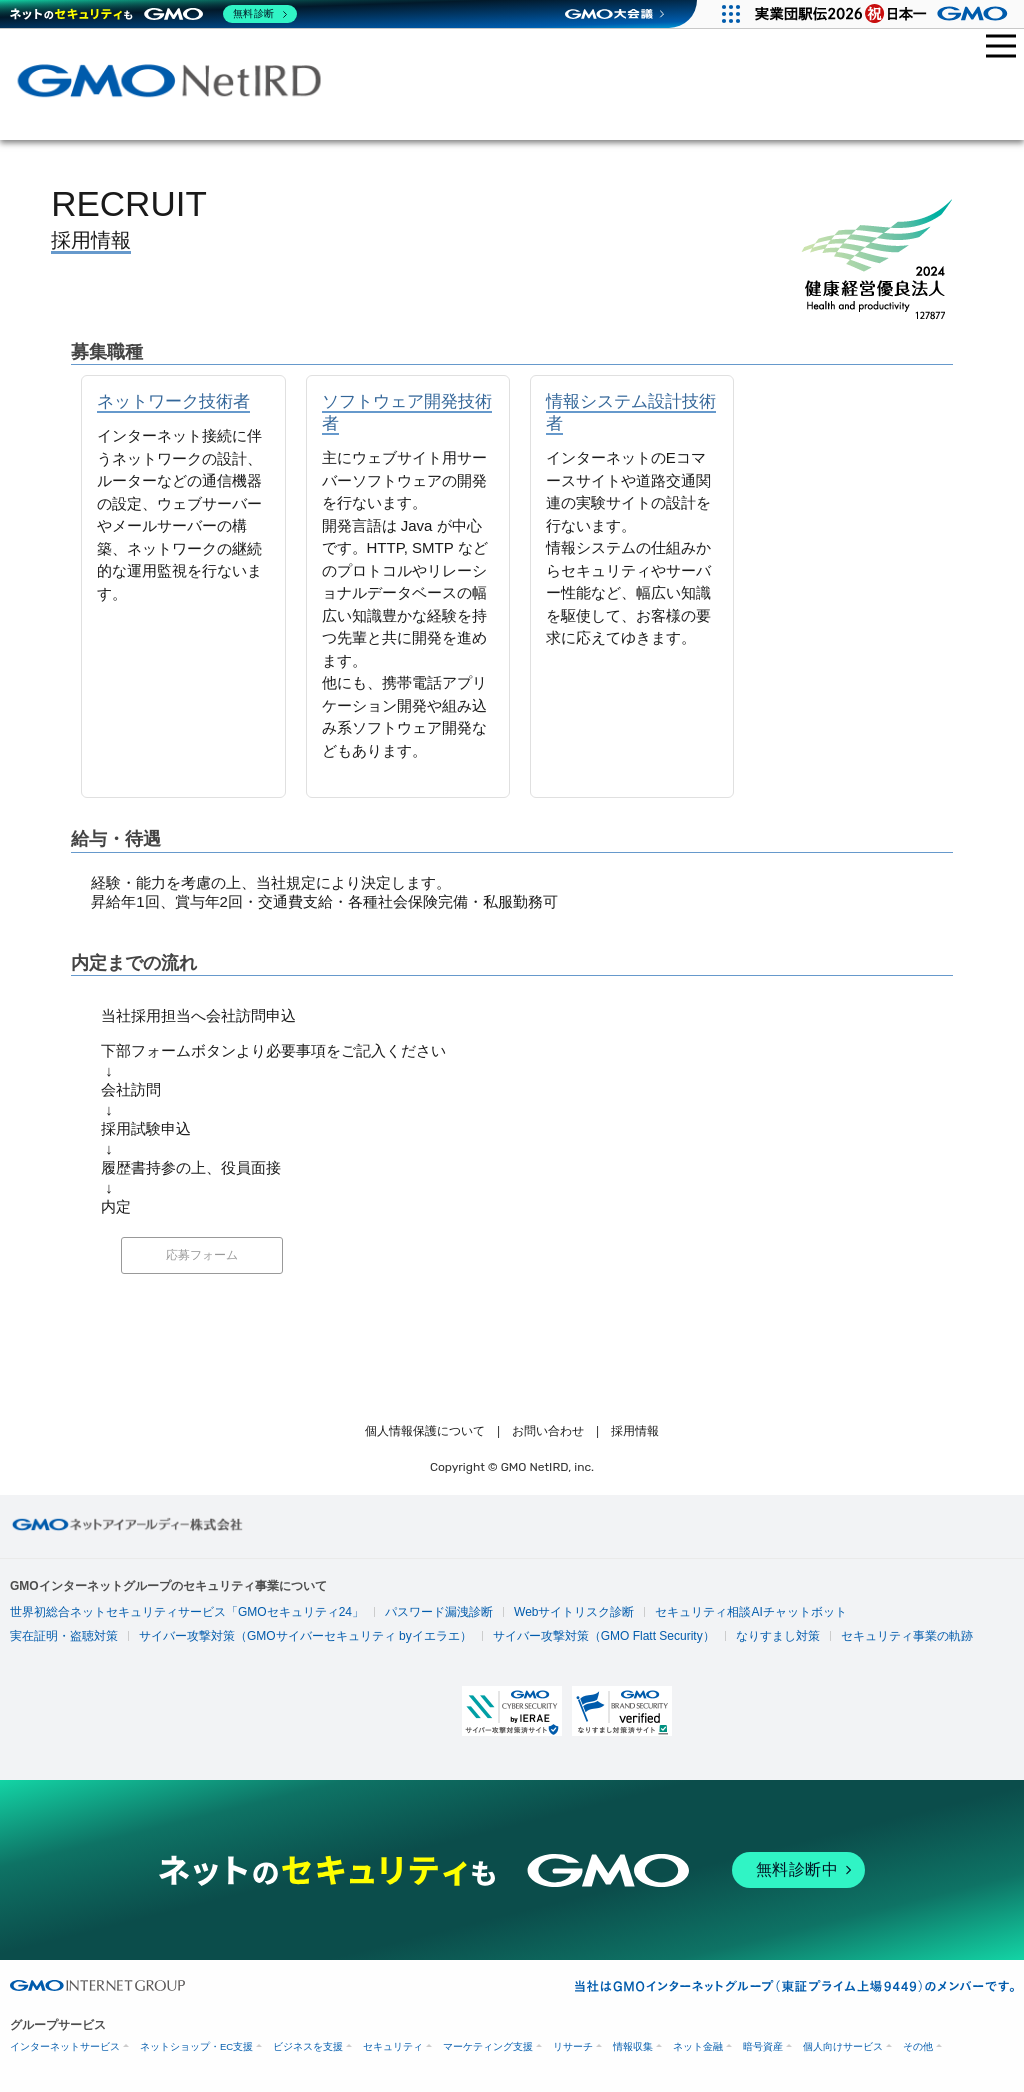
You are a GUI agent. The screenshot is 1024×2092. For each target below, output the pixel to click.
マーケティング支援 (488, 2046)
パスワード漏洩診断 (439, 1612)
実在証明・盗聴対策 (64, 1636)
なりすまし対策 (778, 1636)
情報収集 (633, 2046)
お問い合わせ (548, 1431)
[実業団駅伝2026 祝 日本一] (884, 14)
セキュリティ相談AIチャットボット (750, 1612)
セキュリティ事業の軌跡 (907, 1636)
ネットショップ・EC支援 (196, 2046)
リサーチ (573, 2046)
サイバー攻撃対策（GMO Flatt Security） (604, 1636)
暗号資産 (763, 2046)
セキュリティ (393, 2046)
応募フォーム (202, 1255)
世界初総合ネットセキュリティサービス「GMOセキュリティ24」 (187, 1612)
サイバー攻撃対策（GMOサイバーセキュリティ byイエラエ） (305, 1636)
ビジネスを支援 (308, 2046)
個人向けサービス (843, 2046)
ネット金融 (698, 2046)
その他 (918, 2046)
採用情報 (635, 1431)
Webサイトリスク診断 (574, 1612)
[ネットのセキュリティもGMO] (153, 14)
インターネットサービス (65, 2046)
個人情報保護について (425, 1431)
